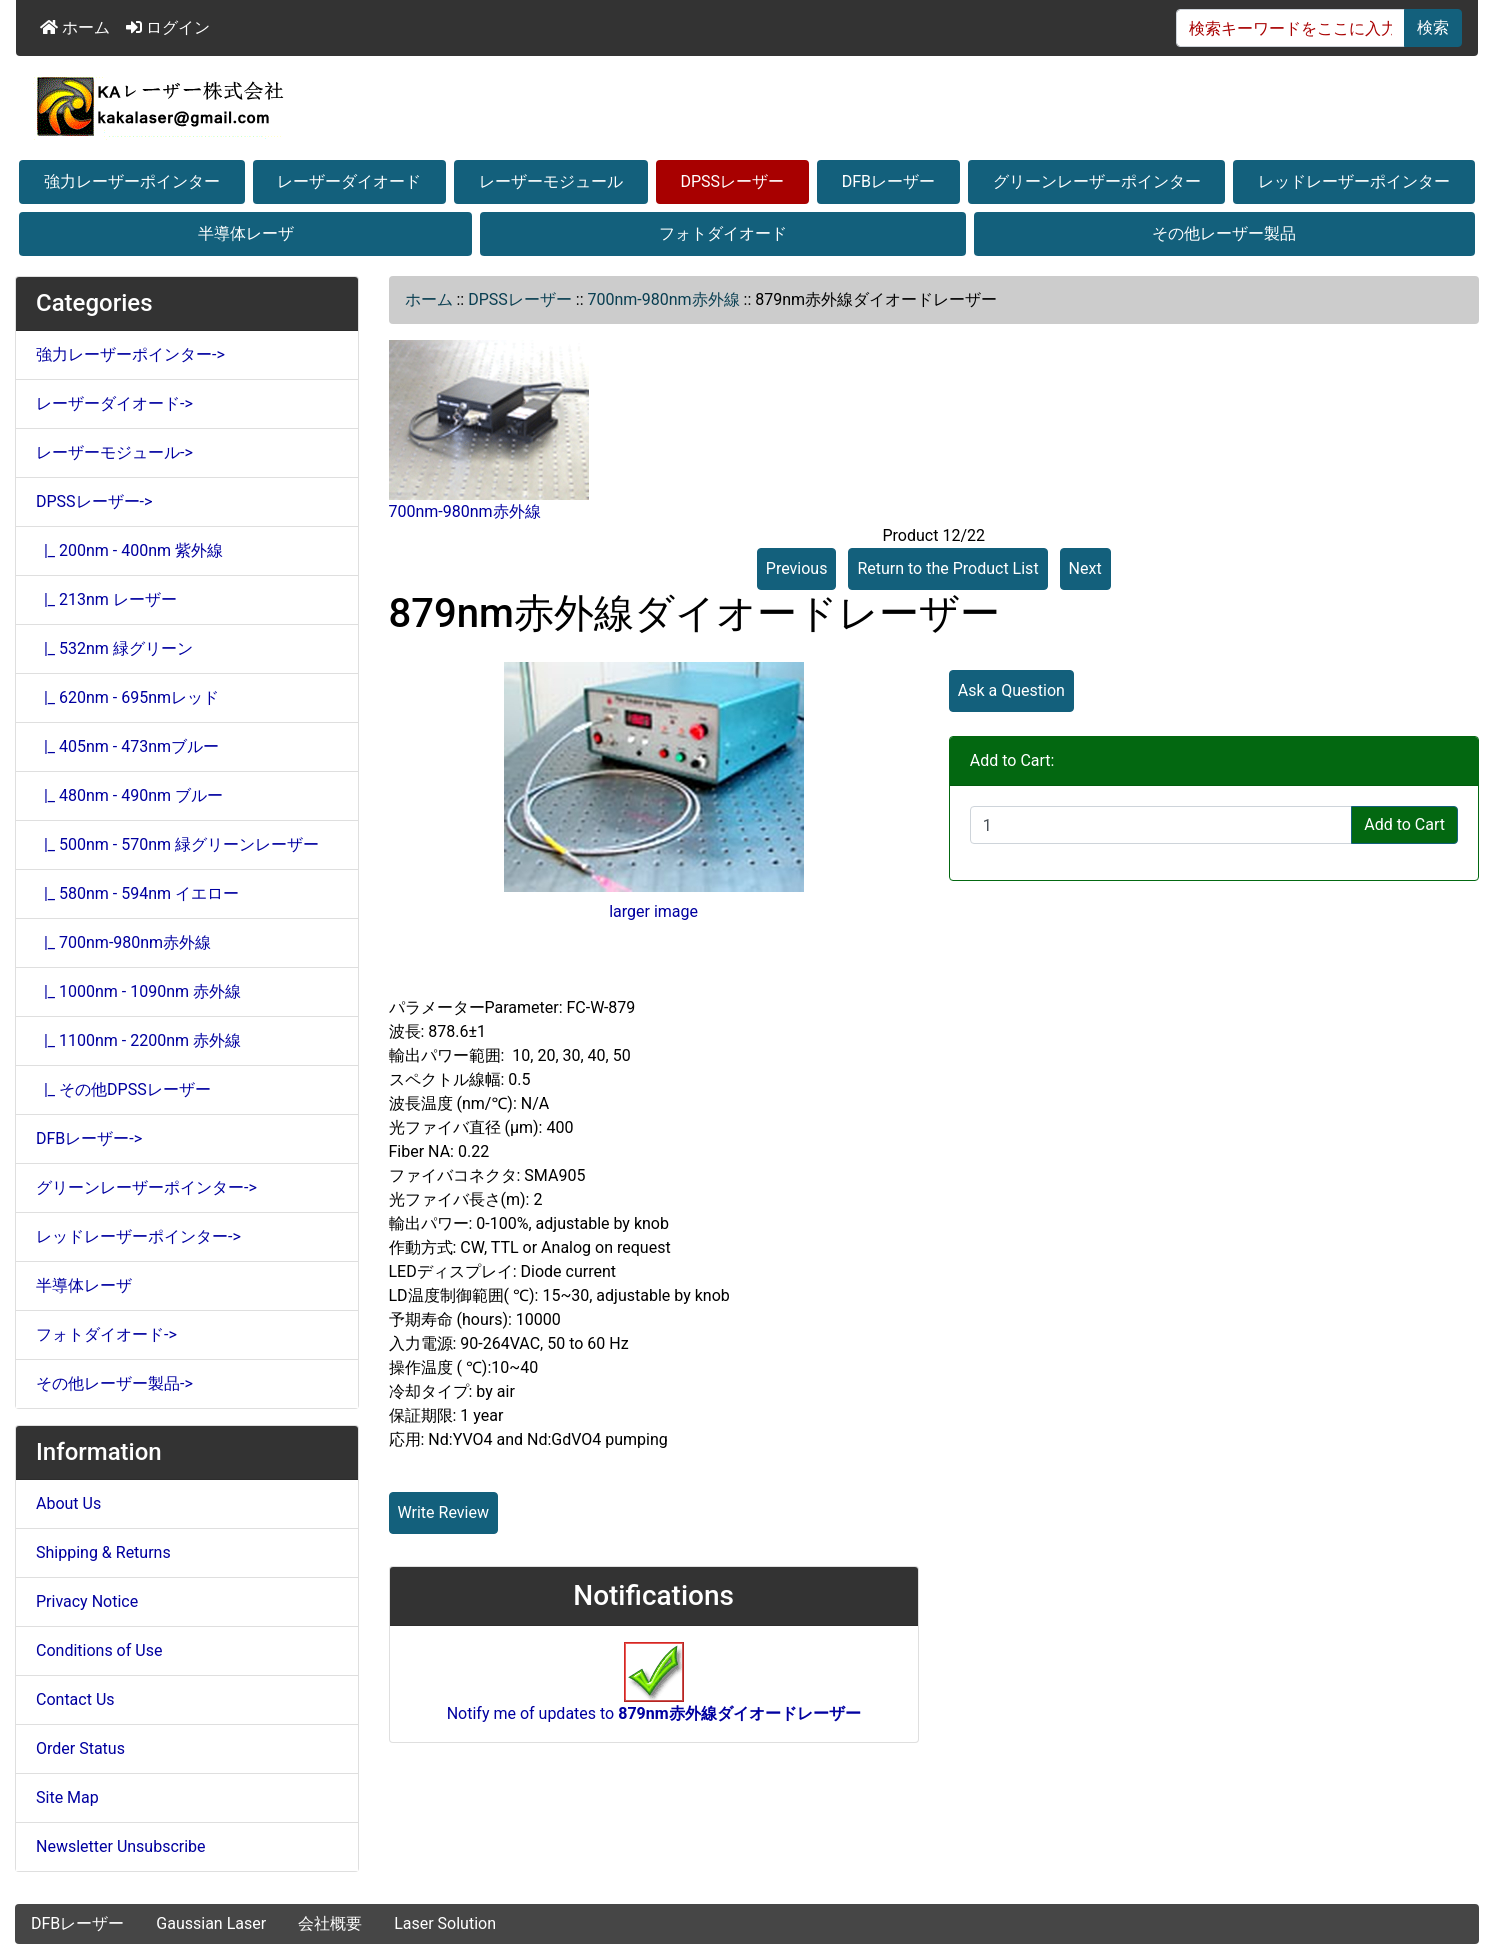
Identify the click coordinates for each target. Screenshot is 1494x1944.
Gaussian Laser (211, 1923)
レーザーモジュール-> (114, 452)
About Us (68, 1503)
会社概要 (330, 1923)
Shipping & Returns (103, 1552)
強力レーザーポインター (132, 181)
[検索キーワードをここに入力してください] (1290, 28)
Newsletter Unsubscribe (121, 1846)
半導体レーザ (246, 233)
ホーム (75, 27)
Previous (797, 568)
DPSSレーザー (733, 181)
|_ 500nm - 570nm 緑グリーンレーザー (177, 844)
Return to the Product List (947, 568)
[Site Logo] (747, 106)
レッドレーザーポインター (1354, 181)
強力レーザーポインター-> (130, 354)
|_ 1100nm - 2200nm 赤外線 (138, 1040)
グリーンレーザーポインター (1097, 181)
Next (1085, 568)
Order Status (80, 1748)
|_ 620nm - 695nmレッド (127, 697)
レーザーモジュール (551, 181)
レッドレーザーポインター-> (138, 1236)
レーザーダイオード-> (114, 403)
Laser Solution (445, 1923)
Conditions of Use (99, 1650)
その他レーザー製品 (1224, 233)
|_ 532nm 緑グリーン (114, 648)
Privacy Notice (87, 1601)
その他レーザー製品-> (114, 1383)
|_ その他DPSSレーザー (123, 1089)
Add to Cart (1404, 824)
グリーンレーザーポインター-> (146, 1187)
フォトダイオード (723, 233)
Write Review (443, 1512)
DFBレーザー (888, 181)
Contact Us (75, 1699)
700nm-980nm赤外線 (663, 299)
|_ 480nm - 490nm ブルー (129, 795)
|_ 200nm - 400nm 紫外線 (129, 550)
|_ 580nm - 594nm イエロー (137, 893)
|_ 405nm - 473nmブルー (127, 746)
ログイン (168, 27)
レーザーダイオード (349, 181)
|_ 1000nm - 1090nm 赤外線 (138, 991)
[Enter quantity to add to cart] (1161, 825)
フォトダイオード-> (106, 1334)
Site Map (67, 1797)
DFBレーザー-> (89, 1138)
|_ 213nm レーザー (106, 599)
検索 (1433, 27)
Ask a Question (1011, 690)
